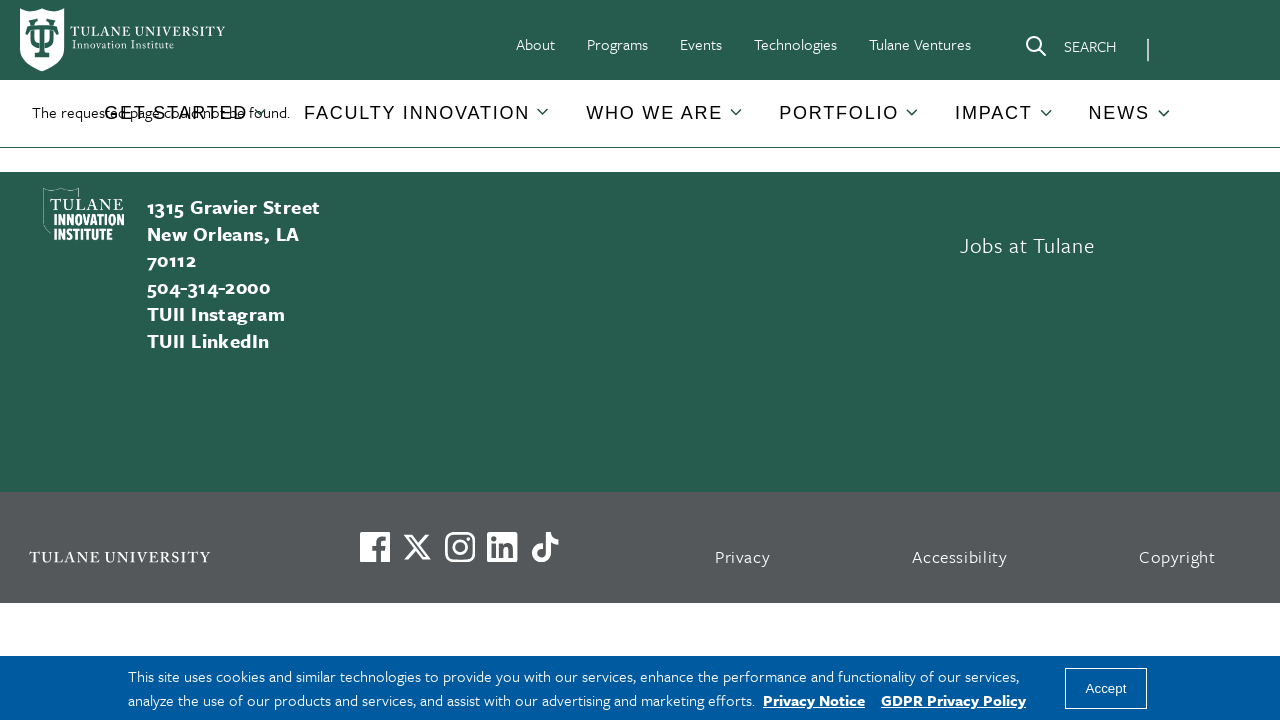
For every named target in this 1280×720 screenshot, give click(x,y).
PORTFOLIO (839, 113)
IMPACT (993, 113)
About (535, 44)
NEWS (1119, 113)
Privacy (743, 556)
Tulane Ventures (920, 44)
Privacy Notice (814, 700)
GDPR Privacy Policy (953, 700)
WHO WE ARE (654, 113)
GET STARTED (176, 113)
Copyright (1177, 556)
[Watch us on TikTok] (545, 547)
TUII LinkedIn (208, 340)
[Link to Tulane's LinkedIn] (502, 547)
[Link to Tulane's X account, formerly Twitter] (417, 547)
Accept (1106, 688)
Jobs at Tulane (1027, 245)
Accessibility (960, 556)
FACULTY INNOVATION (417, 113)
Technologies (795, 44)
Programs (617, 44)
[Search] (1070, 50)
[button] (176, 113)
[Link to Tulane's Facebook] (460, 547)
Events (701, 44)
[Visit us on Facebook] (375, 547)
